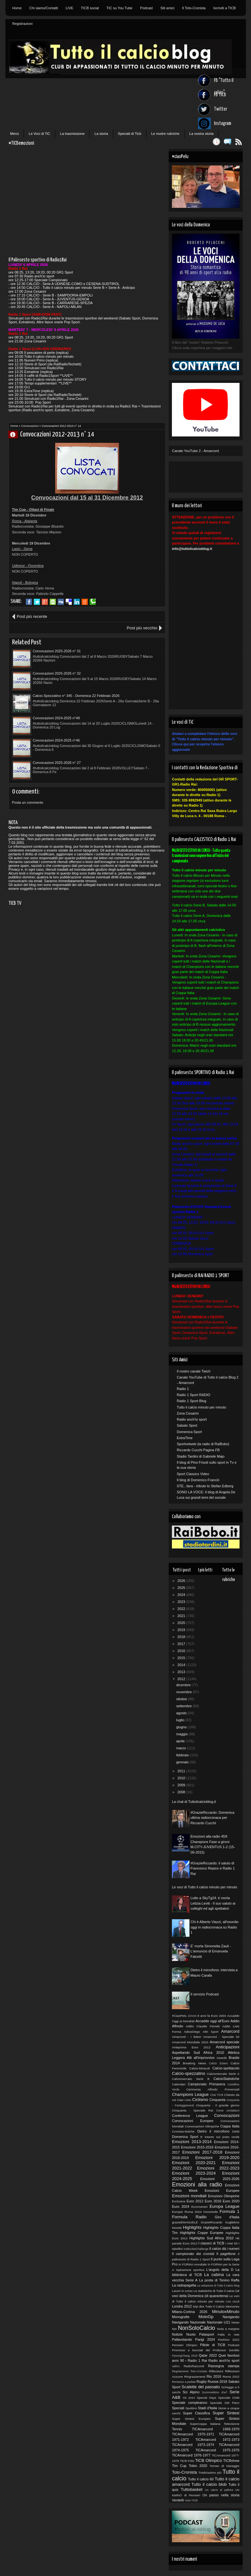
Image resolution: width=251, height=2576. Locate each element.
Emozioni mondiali (189, 2195)
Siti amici (167, 8)
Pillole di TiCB (212, 2345)
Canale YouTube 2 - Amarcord (195, 451)
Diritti (236, 2131)
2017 (181, 1644)
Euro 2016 (213, 2201)
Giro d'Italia (227, 2217)
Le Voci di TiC (39, 133)
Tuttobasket (192, 2489)
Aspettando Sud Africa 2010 (198, 2052)
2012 (181, 1679)
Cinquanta (217, 2100)
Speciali (178, 2408)
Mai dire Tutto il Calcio (209, 2306)
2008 (181, 1792)
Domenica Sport (189, 1432)
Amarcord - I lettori (186, 2036)
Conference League (190, 2116)
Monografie (180, 2317)
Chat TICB (216, 2095)
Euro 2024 (180, 2206)
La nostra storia (201, 133)
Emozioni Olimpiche (223, 2196)
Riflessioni (216, 2371)
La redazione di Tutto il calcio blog (218, 2285)
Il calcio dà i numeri (224, 2248)
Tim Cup (179, 2466)
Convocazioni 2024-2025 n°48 (56, 718)
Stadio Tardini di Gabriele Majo (201, 1456)
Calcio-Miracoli (199, 2068)
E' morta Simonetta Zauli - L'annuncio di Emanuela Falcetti (210, 1951)
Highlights (192, 2227)
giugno (182, 1727)
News (236, 2322)
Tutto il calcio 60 (201, 2479)
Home (17, 8)
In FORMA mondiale (192, 2264)
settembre (184, 1706)
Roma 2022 (231, 2376)
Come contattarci (227, 2110)
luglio (180, 1720)
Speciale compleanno (189, 2402)
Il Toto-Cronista (194, 8)
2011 (181, 1771)
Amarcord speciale (225, 2042)
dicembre (183, 1685)
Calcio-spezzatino (188, 2073)
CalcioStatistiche (226, 2079)
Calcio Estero (218, 2063)
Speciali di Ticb (129, 133)
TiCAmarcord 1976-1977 (191, 2455)
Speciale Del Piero (224, 2402)
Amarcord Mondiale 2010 (190, 2042)
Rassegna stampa (223, 2366)
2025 (181, 1588)
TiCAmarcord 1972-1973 (218, 2439)
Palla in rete (228, 2334)
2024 (181, 1595)
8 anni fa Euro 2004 (211, 2015)
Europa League (225, 2206)
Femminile (210, 2212)
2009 (181, 1785)
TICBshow (231, 2461)
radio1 (176, 2366)
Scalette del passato (200, 2386)
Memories (232, 2306)
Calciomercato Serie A (223, 2073)
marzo (181, 1748)
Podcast (146, 8)
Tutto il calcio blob (208, 2484)
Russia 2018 (217, 2381)
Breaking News (194, 2063)
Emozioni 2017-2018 (202, 2152)
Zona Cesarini (187, 1413)
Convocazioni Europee (192, 2121)
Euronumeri (199, 2206)
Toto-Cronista (184, 2472)
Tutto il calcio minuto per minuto (201, 1407)
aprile (181, 1741)
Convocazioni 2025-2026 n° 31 (57, 651)
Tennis (177, 2429)
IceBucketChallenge (196, 2248)
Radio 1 (183, 1389)
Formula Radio (189, 2216)
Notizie (177, 2334)
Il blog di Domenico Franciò (198, 1480)
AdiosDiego (192, 2031)
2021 (181, 1616)
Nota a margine (228, 2329)
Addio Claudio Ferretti (203, 2026)
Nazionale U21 (218, 2322)
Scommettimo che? (214, 2392)
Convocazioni (30, 426)
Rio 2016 (214, 2376)
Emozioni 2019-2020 (217, 2157)
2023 (181, 1602)
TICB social (90, 8)
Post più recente (32, 616)
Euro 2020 (231, 2201)
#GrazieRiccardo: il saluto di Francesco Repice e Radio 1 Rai (212, 1868)
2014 (181, 1665)
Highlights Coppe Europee (201, 2233)
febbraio (183, 1755)
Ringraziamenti (194, 2376)
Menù (14, 133)
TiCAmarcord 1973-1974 (193, 2445)
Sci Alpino (191, 2392)
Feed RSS (239, 142)
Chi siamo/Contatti (43, 8)
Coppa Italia (230, 2126)
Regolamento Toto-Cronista (189, 2371)
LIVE (69, 8)
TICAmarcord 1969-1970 (216, 2429)
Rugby (201, 2381)
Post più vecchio (142, 628)
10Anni (192, 2015)
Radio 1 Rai (197, 2360)
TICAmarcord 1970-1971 (193, 2434)
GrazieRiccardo (211, 2222)
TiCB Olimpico (208, 2460)
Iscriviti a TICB (224, 8)
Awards (222, 2058)
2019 (181, 1630)
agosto (182, 1713)
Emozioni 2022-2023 (218, 2168)
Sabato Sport (187, 1425)
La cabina (214, 2274)
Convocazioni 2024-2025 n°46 (56, 740)
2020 (181, 1623)
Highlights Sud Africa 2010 (211, 2238)
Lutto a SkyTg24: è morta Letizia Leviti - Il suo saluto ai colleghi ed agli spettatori (212, 1903)
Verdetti (178, 2500)
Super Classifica (196, 2413)
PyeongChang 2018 (184, 2355)
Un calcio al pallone (219, 2490)
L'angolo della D (219, 2270)
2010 (181, 1778)
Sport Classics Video (193, 1474)
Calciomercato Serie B (191, 2079)
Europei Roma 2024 (187, 2212)
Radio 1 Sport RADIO (193, 1395)
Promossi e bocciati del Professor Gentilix (205, 2350)
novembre (184, 1692)
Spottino (191, 2408)
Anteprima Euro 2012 (191, 2047)
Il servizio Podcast (204, 1994)
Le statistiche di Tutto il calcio (214, 2291)
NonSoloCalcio (196, 2328)
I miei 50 (231, 2243)
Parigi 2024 (205, 2339)
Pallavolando (182, 2339)
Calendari (178, 2084)
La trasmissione (72, 133)
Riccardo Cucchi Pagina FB (198, 1450)
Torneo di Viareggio (225, 2466)
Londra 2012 (182, 2306)
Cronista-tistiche (183, 2131)
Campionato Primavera (206, 2084)
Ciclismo (200, 2099)
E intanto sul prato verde (220, 2137)
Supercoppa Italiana (205, 2424)
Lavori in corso (182, 2291)
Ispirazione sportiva (190, 2270)
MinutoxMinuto (226, 2311)
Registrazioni (22, 24)
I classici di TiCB (211, 2243)
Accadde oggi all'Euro (212, 2021)
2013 (181, 1672)
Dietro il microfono (213, 2131)
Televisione (232, 2424)
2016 (181, 1651)
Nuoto (191, 2334)
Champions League (190, 2094)
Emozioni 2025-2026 (220, 2179)
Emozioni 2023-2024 (194, 2173)
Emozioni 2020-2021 (194, 2162)
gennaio (182, 1762)
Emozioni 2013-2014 (191, 2141)
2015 (181, 1658)
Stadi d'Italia (207, 2408)
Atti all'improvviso (200, 2058)
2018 (181, 1637)
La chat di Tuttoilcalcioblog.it (194, 1802)
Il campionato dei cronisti (193, 2254)
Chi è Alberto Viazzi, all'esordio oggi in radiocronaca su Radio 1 (214, 1927)
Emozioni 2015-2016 (197, 2147)
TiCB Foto (187, 2461)
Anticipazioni (227, 2047)
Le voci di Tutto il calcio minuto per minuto (204, 1887)
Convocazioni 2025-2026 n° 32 (57, 673)
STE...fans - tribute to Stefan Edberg (205, 1486)
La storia (101, 133)
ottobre (182, 1699)
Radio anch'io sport (192, 1419)
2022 (181, 1609)
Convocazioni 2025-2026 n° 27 (57, 763)
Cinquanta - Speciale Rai (192, 2110)
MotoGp (205, 2316)
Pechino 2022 (229, 2339)
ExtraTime (185, 1438)
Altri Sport (210, 2031)
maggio (182, 1734)
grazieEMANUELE (185, 2222)
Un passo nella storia (221, 2495)
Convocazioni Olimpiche (202, 2126)
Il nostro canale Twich (193, 1371)
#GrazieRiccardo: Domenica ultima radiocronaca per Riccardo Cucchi (212, 1818)
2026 (181, 1581)
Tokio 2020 (198, 2466)
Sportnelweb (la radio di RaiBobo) (203, 1444)
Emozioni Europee (222, 2190)
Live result (232, 2301)
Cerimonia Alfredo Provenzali (212, 2089)
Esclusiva (178, 2201)
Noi (174, 2329)
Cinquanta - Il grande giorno (217, 2105)
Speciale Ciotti (228, 2397)
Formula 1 (230, 2211)
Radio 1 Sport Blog (191, 1401)
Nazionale (198, 2322)
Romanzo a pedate (184, 2381)
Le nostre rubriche (165, 133)
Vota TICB (191, 2500)
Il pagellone (226, 2254)
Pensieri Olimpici (184, 2345)
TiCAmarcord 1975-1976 (218, 2450)
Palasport (206, 2334)
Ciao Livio (184, 2100)
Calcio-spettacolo (225, 2068)
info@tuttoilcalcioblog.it (192, 549)
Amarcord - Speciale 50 (221, 2036)
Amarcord (230, 2031)
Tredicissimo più (209, 2472)
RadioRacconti (194, 2366)
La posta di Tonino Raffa (219, 2280)
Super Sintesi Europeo (191, 2418)
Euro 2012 (195, 2201)
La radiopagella (184, 2285)
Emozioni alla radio (197, 2184)
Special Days (206, 2397)
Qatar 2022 (208, 2355)
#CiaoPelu (179, 2015)
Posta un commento (27, 802)
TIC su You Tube (119, 8)
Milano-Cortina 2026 (189, 2312)
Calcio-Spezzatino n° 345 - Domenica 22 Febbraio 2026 (76, 696)
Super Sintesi (226, 2413)
